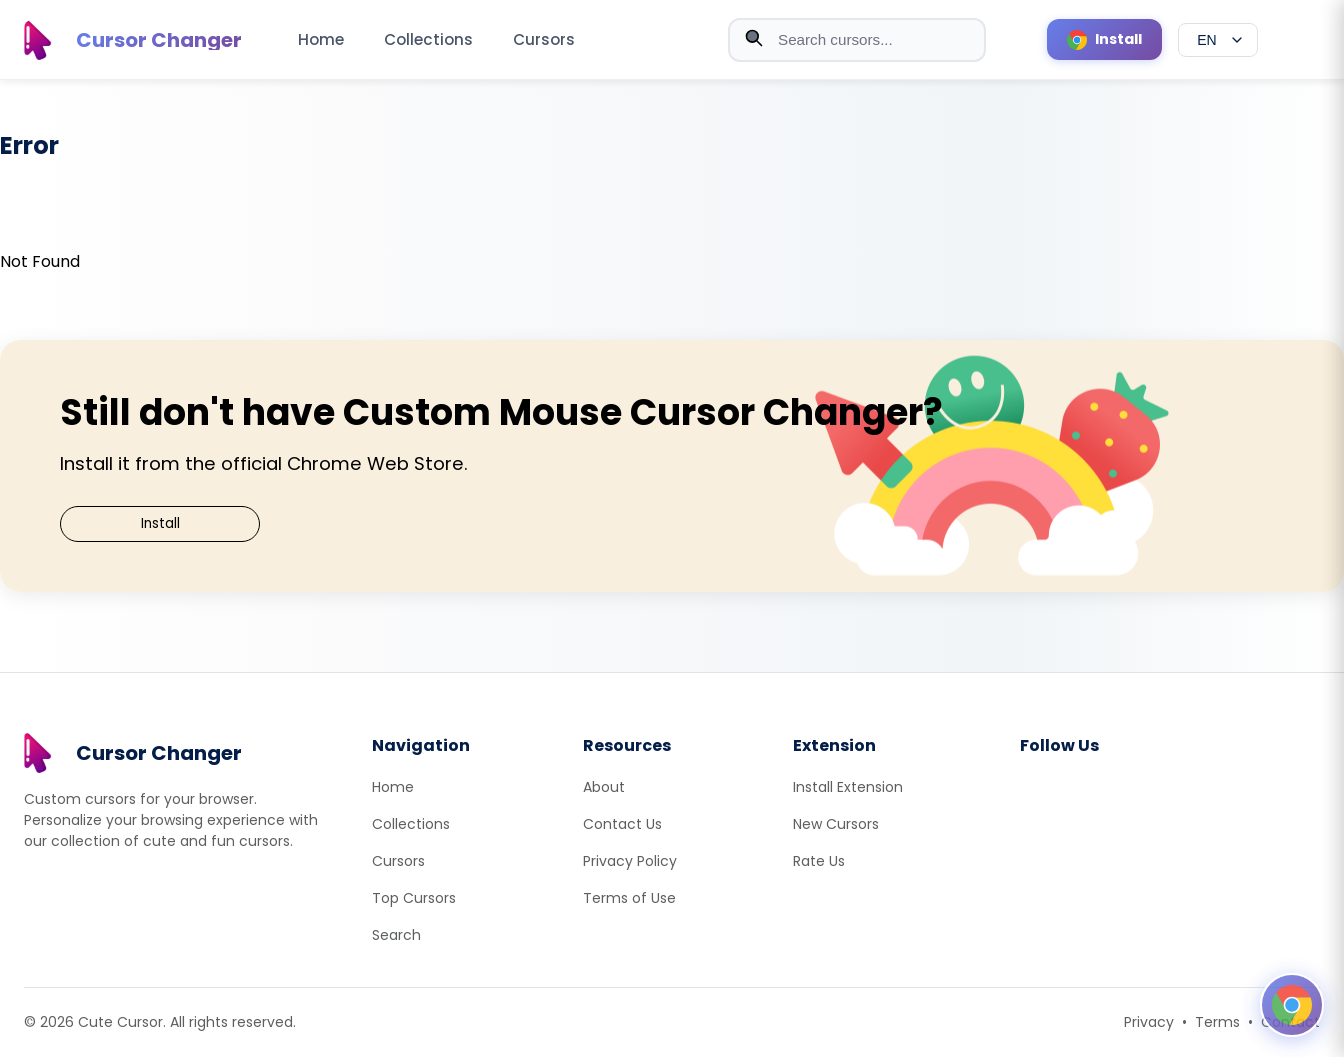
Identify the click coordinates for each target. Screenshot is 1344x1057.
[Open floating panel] (1292, 1005)
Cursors (544, 39)
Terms (1217, 1022)
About (604, 787)
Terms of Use (629, 898)
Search (396, 935)
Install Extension (848, 787)
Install (160, 523)
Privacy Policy (630, 861)
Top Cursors (414, 898)
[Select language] (1218, 40)
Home (321, 39)
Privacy (1149, 1022)
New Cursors (836, 824)
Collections (428, 39)
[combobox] (857, 40)
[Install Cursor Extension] (1104, 39)
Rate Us (819, 861)
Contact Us (622, 824)
